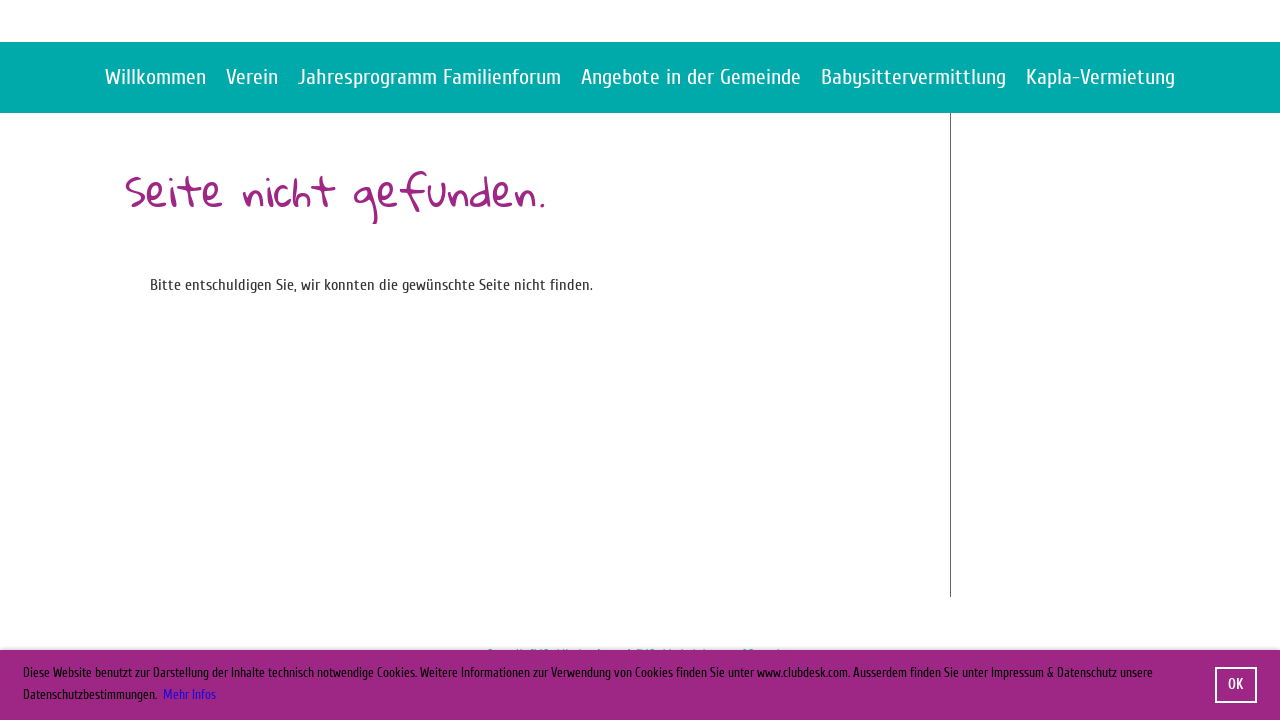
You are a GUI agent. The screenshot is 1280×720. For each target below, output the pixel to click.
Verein (252, 77)
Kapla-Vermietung (1100, 77)
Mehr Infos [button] (189, 694)
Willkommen (155, 77)
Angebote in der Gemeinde (691, 77)
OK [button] (1235, 684)
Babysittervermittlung (913, 77)
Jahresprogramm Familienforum (429, 77)
